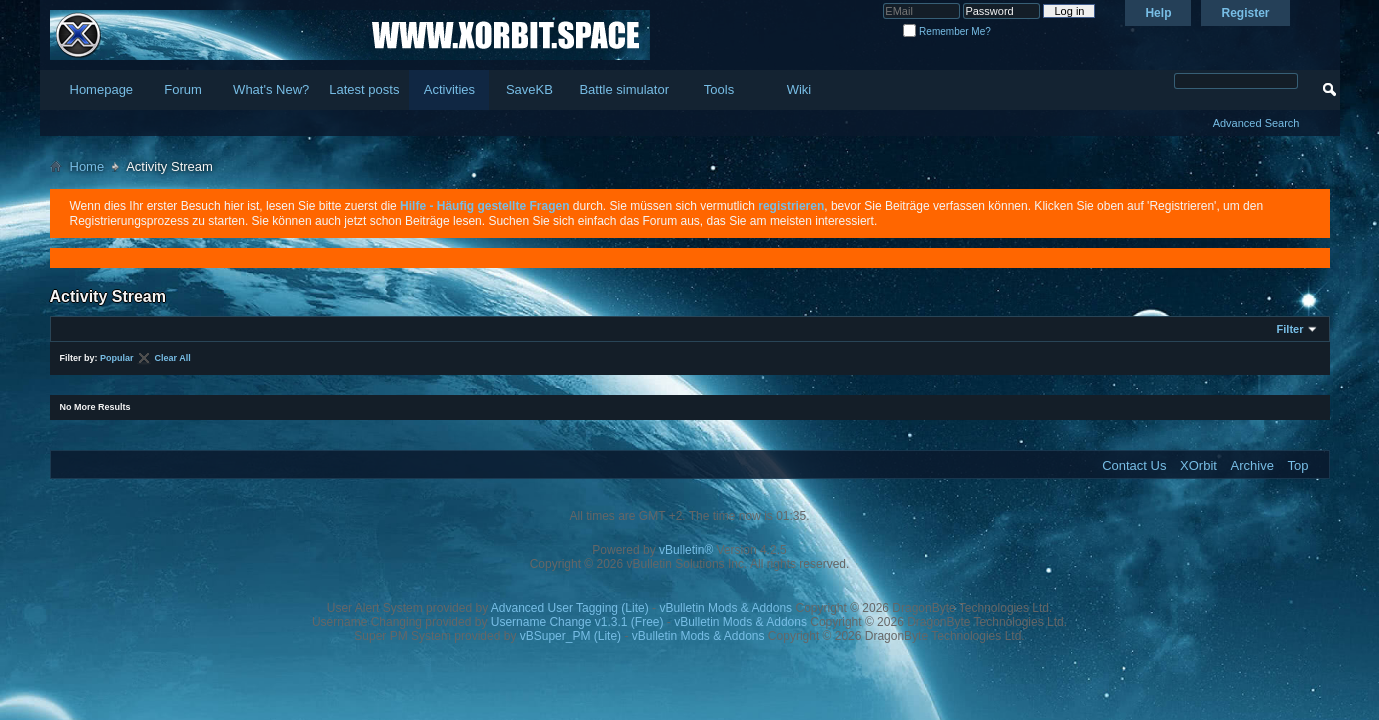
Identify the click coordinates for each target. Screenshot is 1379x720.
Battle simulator (624, 89)
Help (1158, 13)
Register (1245, 13)
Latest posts (364, 89)
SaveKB (529, 89)
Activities (449, 89)
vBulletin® (686, 550)
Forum (183, 89)
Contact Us (1134, 465)
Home (87, 166)
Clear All (173, 358)
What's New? (271, 89)
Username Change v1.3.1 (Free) (577, 622)
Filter (1290, 329)
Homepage (102, 89)
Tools (719, 89)
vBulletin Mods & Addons (725, 608)
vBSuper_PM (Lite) (570, 636)
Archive (1252, 465)
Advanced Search (1256, 123)
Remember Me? (946, 31)
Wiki (799, 89)
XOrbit (1198, 465)
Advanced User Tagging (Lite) (570, 608)
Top (1298, 465)
